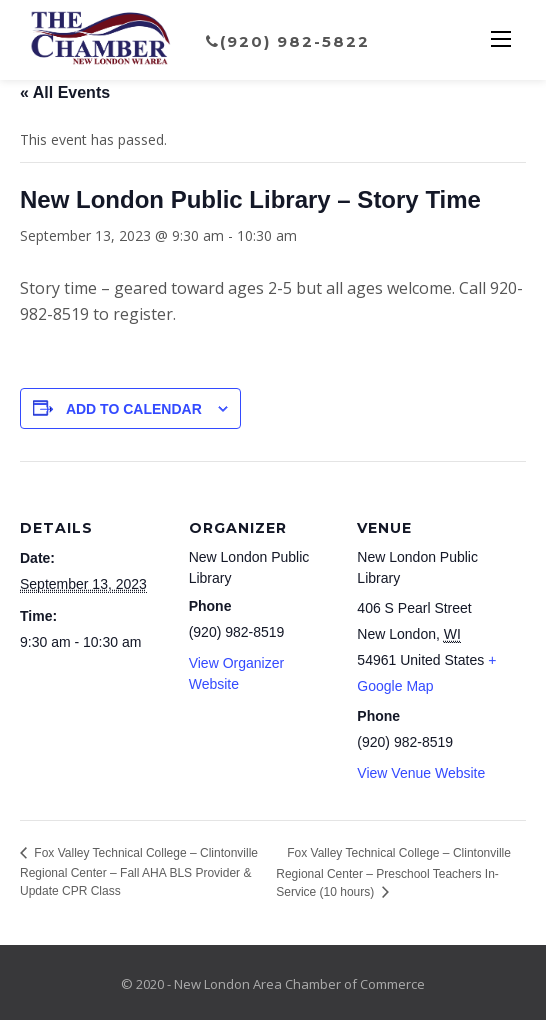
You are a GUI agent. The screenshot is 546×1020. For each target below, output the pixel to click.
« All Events (65, 92)
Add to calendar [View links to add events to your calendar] (134, 409)
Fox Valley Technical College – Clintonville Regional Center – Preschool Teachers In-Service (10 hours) (393, 872)
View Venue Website (421, 773)
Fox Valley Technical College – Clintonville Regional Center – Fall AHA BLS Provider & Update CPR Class (139, 872)
